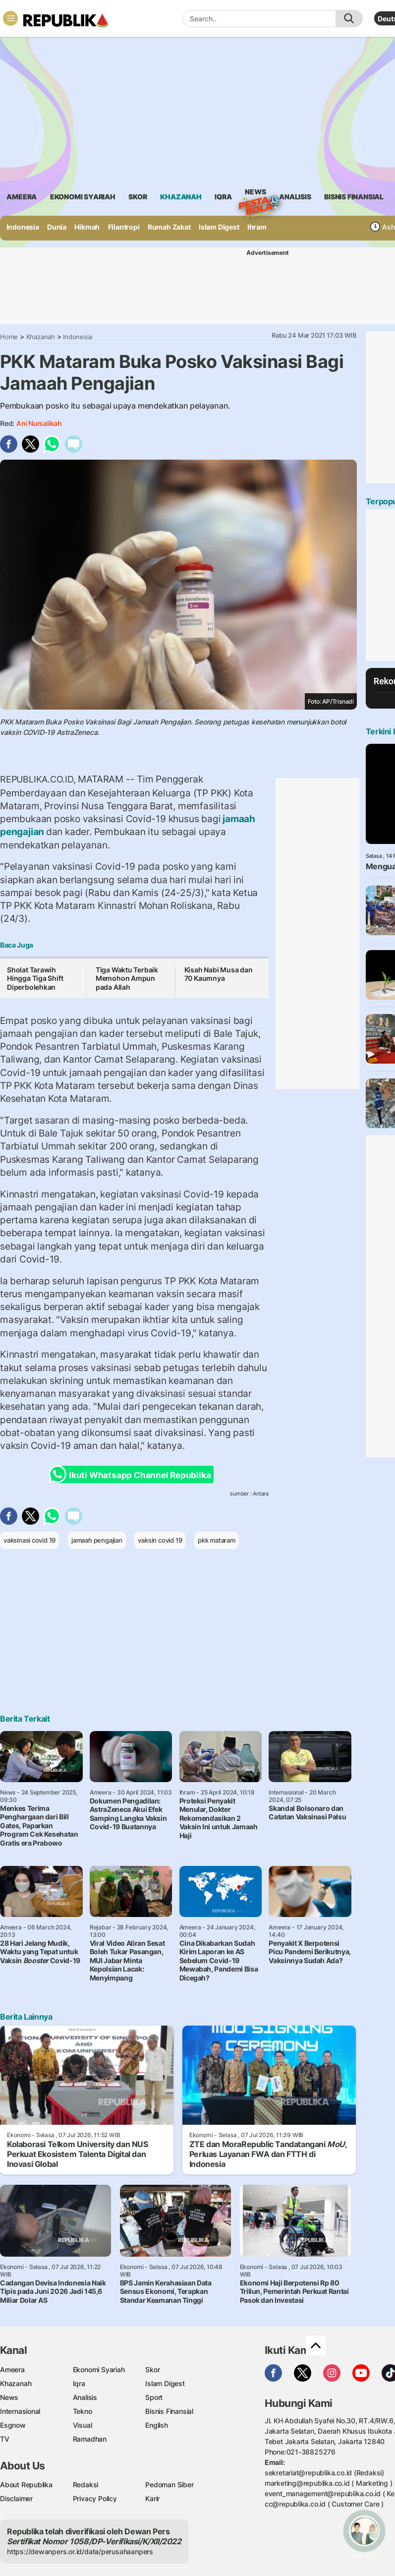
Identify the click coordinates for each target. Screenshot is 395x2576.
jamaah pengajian (96, 1540)
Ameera (12, 2369)
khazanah (180, 196)
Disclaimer (16, 2498)
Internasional (20, 2411)
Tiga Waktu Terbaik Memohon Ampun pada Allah (127, 978)
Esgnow (13, 2425)
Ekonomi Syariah (82, 196)
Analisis (85, 2397)
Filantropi (124, 227)
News (255, 193)
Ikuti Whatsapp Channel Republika (133, 1474)
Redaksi (86, 2484)
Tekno (82, 2411)
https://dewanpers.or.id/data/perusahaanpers (80, 2551)
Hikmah (87, 227)
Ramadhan (90, 2439)
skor (137, 196)
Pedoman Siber (169, 2484)
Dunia (56, 227)
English (156, 2425)
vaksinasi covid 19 (29, 1540)
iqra (223, 196)
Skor (152, 2369)
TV (4, 2439)
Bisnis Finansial (354, 196)
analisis (295, 196)
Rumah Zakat (169, 227)
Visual (82, 2425)
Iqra (79, 2383)
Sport (154, 2397)
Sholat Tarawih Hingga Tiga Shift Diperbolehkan (35, 978)
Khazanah (40, 337)
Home (9, 337)
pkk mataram (216, 1540)
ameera (21, 196)
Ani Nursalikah (38, 423)
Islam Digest (219, 227)
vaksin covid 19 (160, 1540)
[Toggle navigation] (10, 18)
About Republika (26, 2484)
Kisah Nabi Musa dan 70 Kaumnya (218, 974)
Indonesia (22, 227)
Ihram (257, 227)
